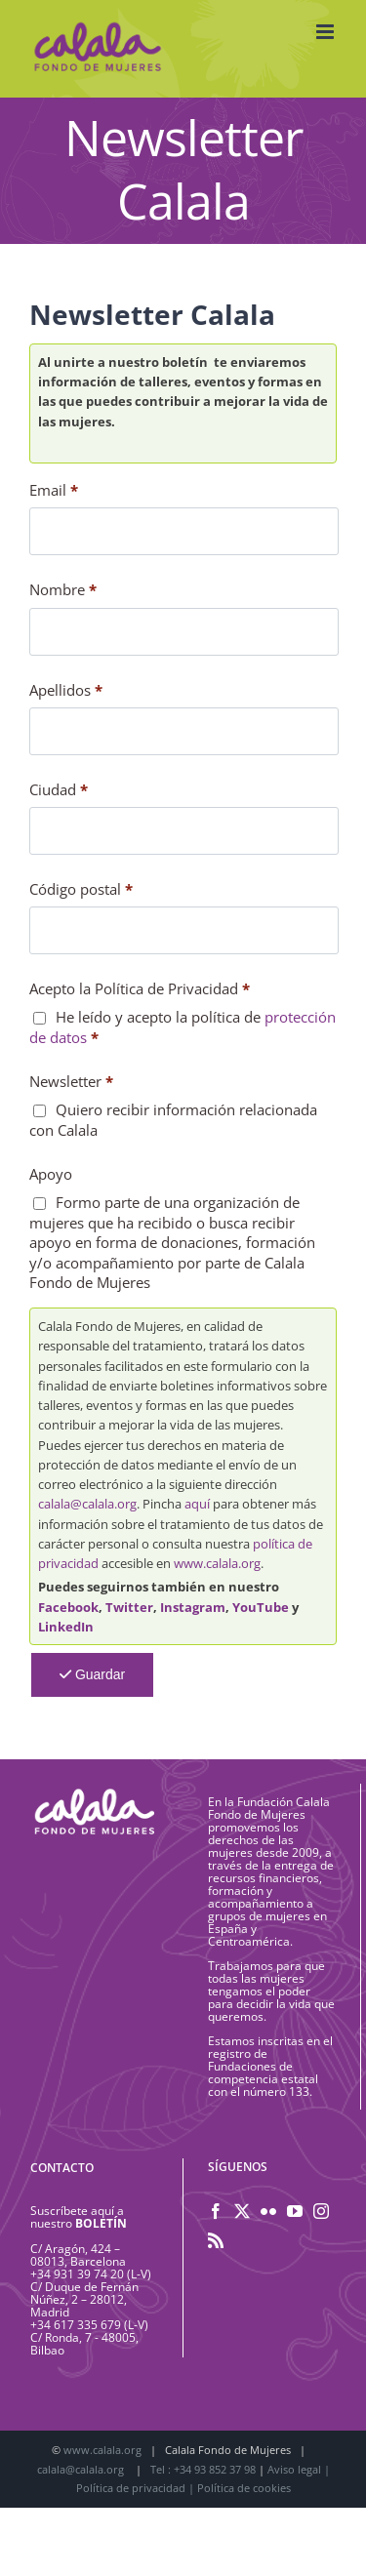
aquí (197, 1503)
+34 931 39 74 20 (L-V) (90, 2274)
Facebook (68, 1607)
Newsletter (71, 1081)
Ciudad (58, 789)
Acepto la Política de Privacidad (139, 988)
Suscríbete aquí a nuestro (78, 2217)
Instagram (192, 1607)
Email (53, 490)
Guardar (92, 1674)
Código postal (81, 889)
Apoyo (50, 1174)
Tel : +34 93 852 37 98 (204, 2469)
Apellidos (65, 690)
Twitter (129, 1607)
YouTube (260, 1607)
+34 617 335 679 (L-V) (89, 2324)
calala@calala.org (87, 1503)
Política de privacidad (130, 2487)
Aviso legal (294, 2469)
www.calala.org (217, 1563)
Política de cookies (244, 2487)
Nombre (63, 589)
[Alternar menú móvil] (326, 31)
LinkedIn (66, 1626)
